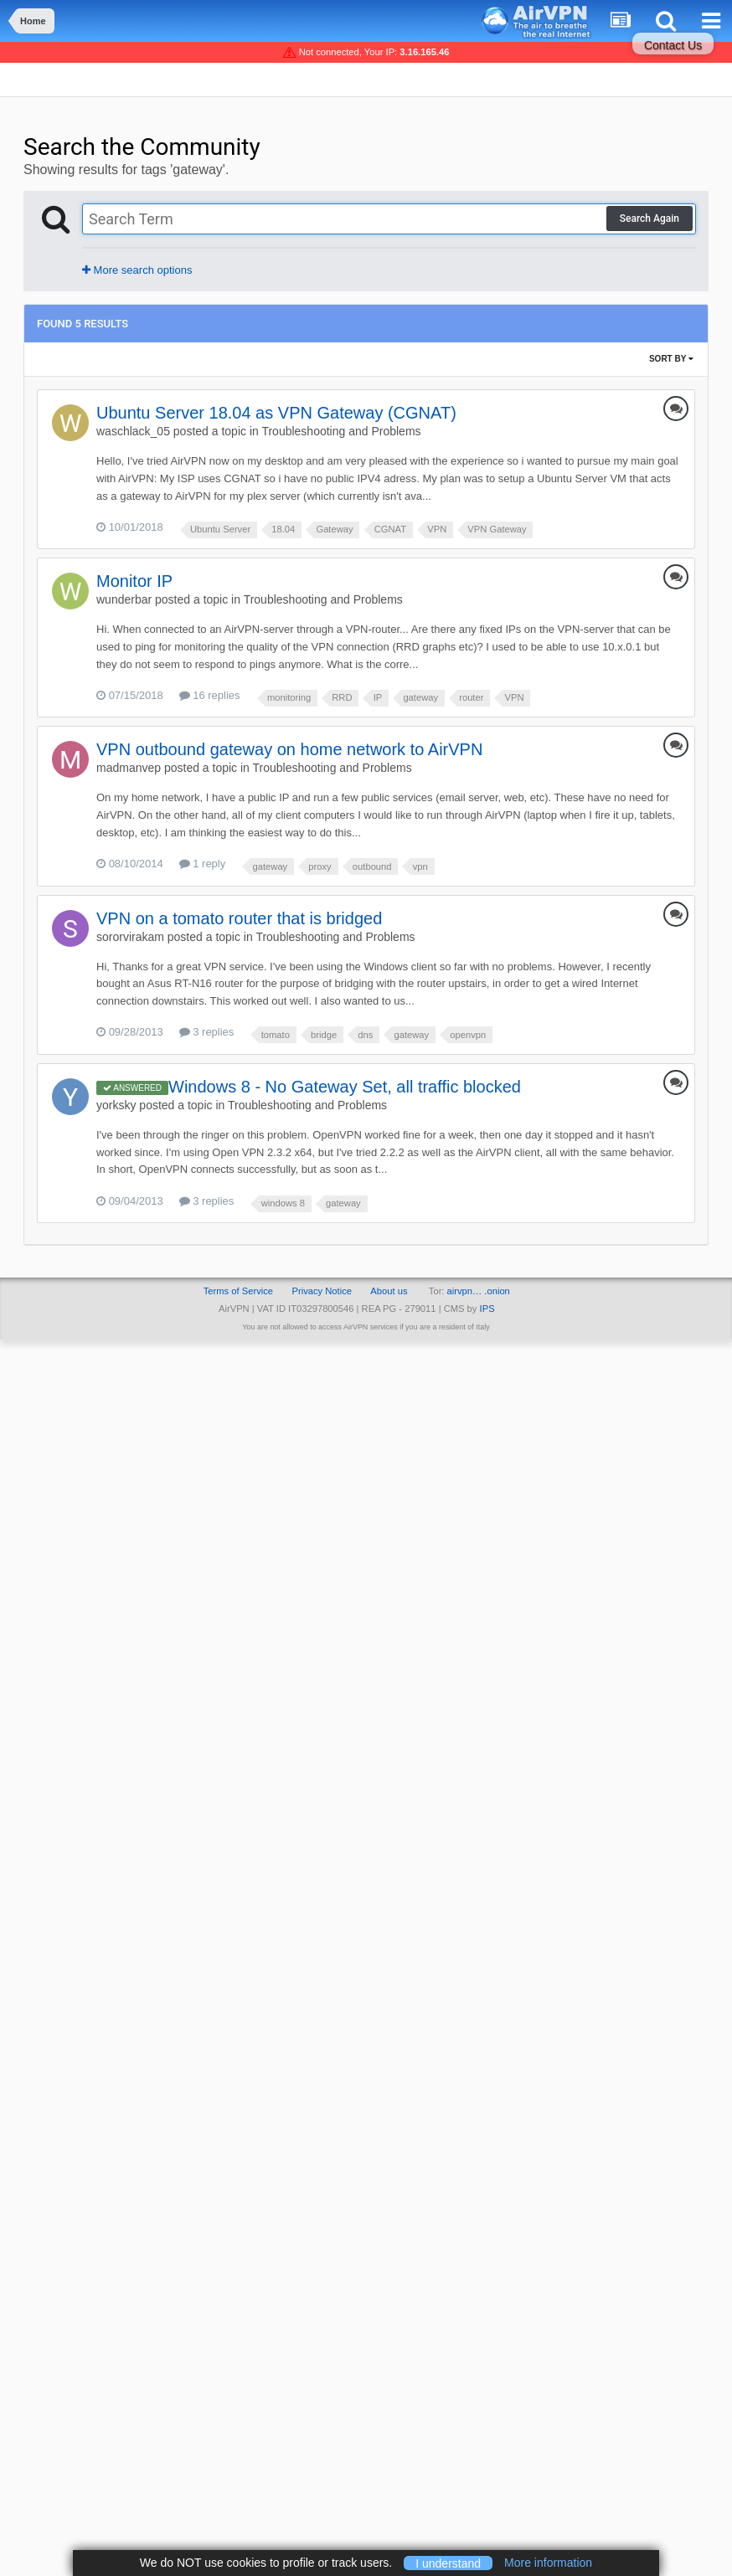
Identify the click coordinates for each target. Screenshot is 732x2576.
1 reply (202, 863)
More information (548, 2562)
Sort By (671, 358)
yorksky (116, 1105)
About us (388, 1291)
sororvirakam (130, 937)
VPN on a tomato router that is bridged (239, 918)
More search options (137, 270)
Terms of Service (238, 1291)
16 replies (209, 695)
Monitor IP (134, 581)
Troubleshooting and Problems (340, 431)
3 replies (207, 1032)
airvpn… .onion (478, 1291)
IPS (487, 1308)
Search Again (649, 218)
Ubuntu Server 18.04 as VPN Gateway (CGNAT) (276, 413)
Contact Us (673, 45)
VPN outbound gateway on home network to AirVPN (289, 749)
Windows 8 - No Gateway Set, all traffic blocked (344, 1086)
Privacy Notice (321, 1291)
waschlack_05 (133, 431)
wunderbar (124, 599)
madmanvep (128, 767)
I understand (448, 2562)
